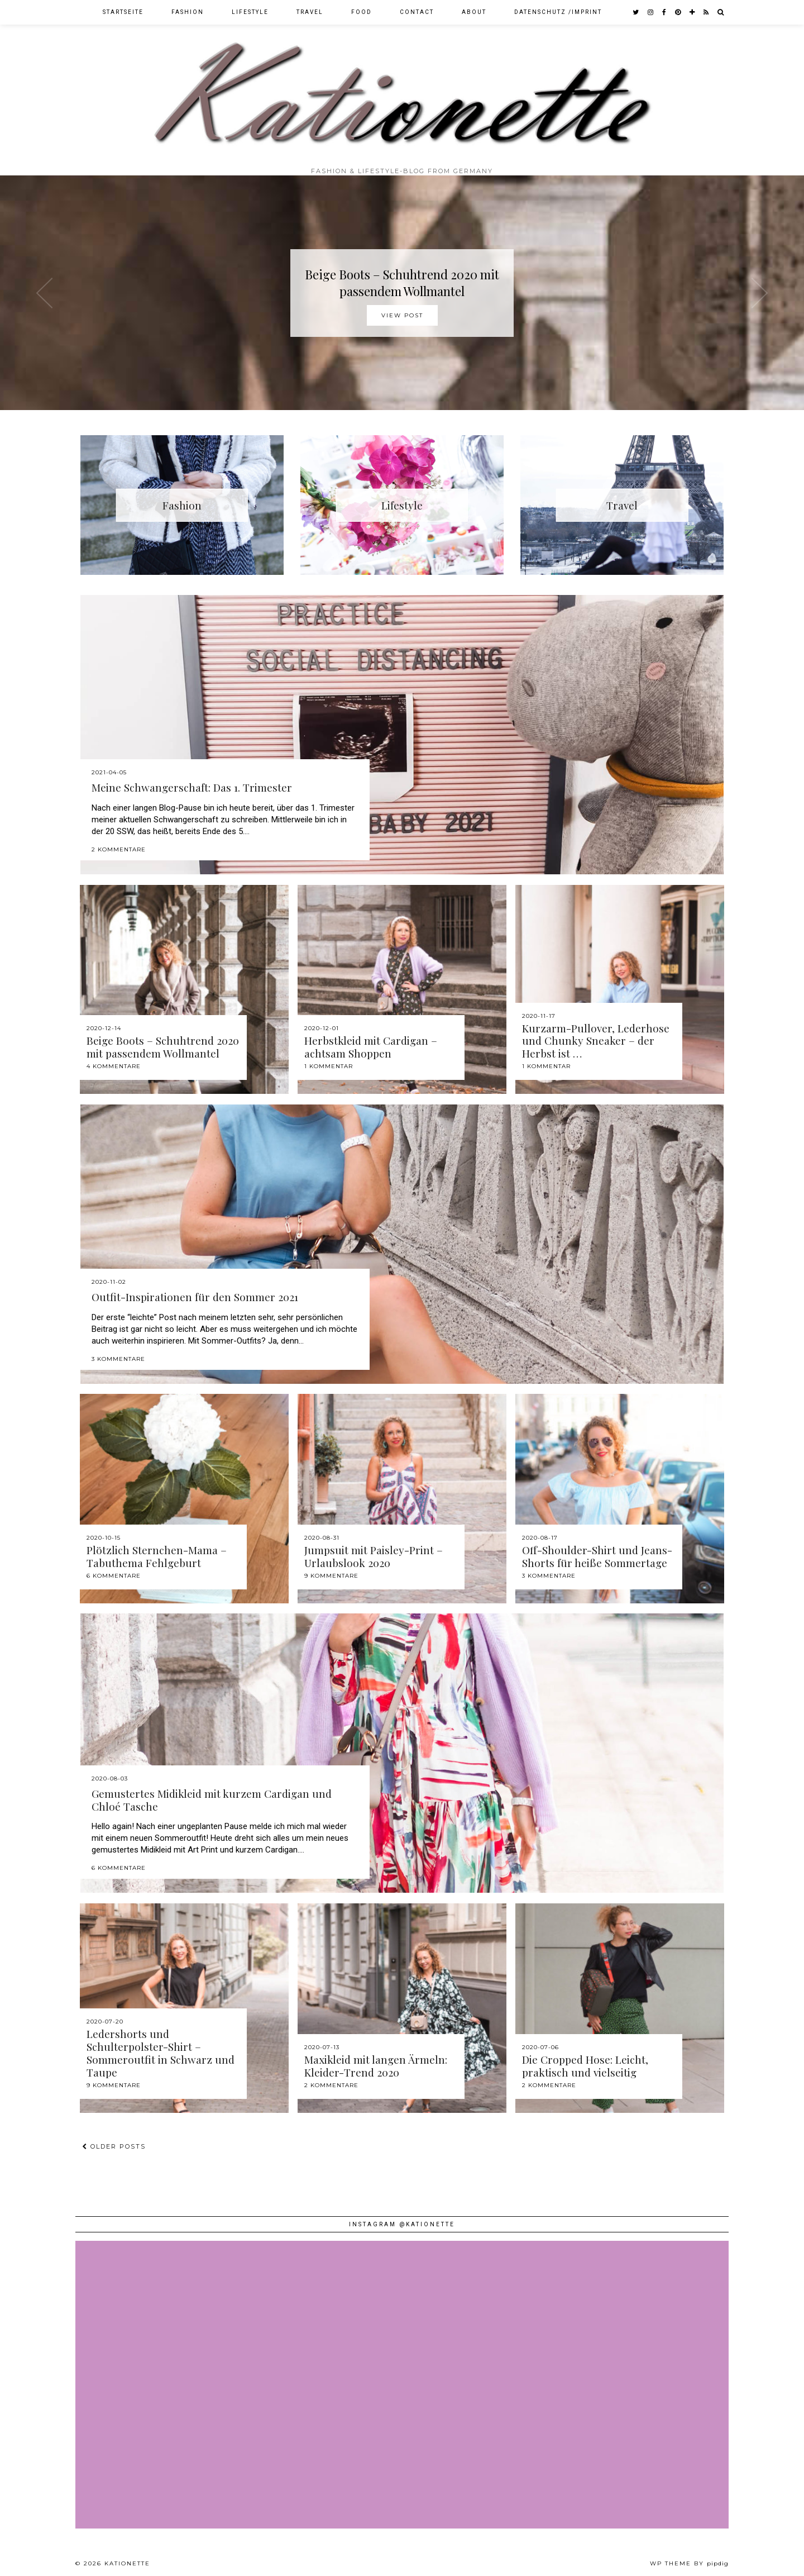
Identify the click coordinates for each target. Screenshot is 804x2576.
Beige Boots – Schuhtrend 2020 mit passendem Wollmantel (402, 282)
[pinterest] (678, 12)
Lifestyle (250, 12)
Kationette (127, 2563)
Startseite (123, 12)
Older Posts (114, 2146)
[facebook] (664, 12)
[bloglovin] (693, 12)
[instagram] (651, 12)
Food (361, 12)
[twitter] (636, 12)
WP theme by (689, 2563)
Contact (417, 12)
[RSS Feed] (707, 12)
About (474, 12)
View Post (402, 315)
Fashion (187, 12)
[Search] (721, 12)
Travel (309, 12)
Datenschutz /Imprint (558, 12)
